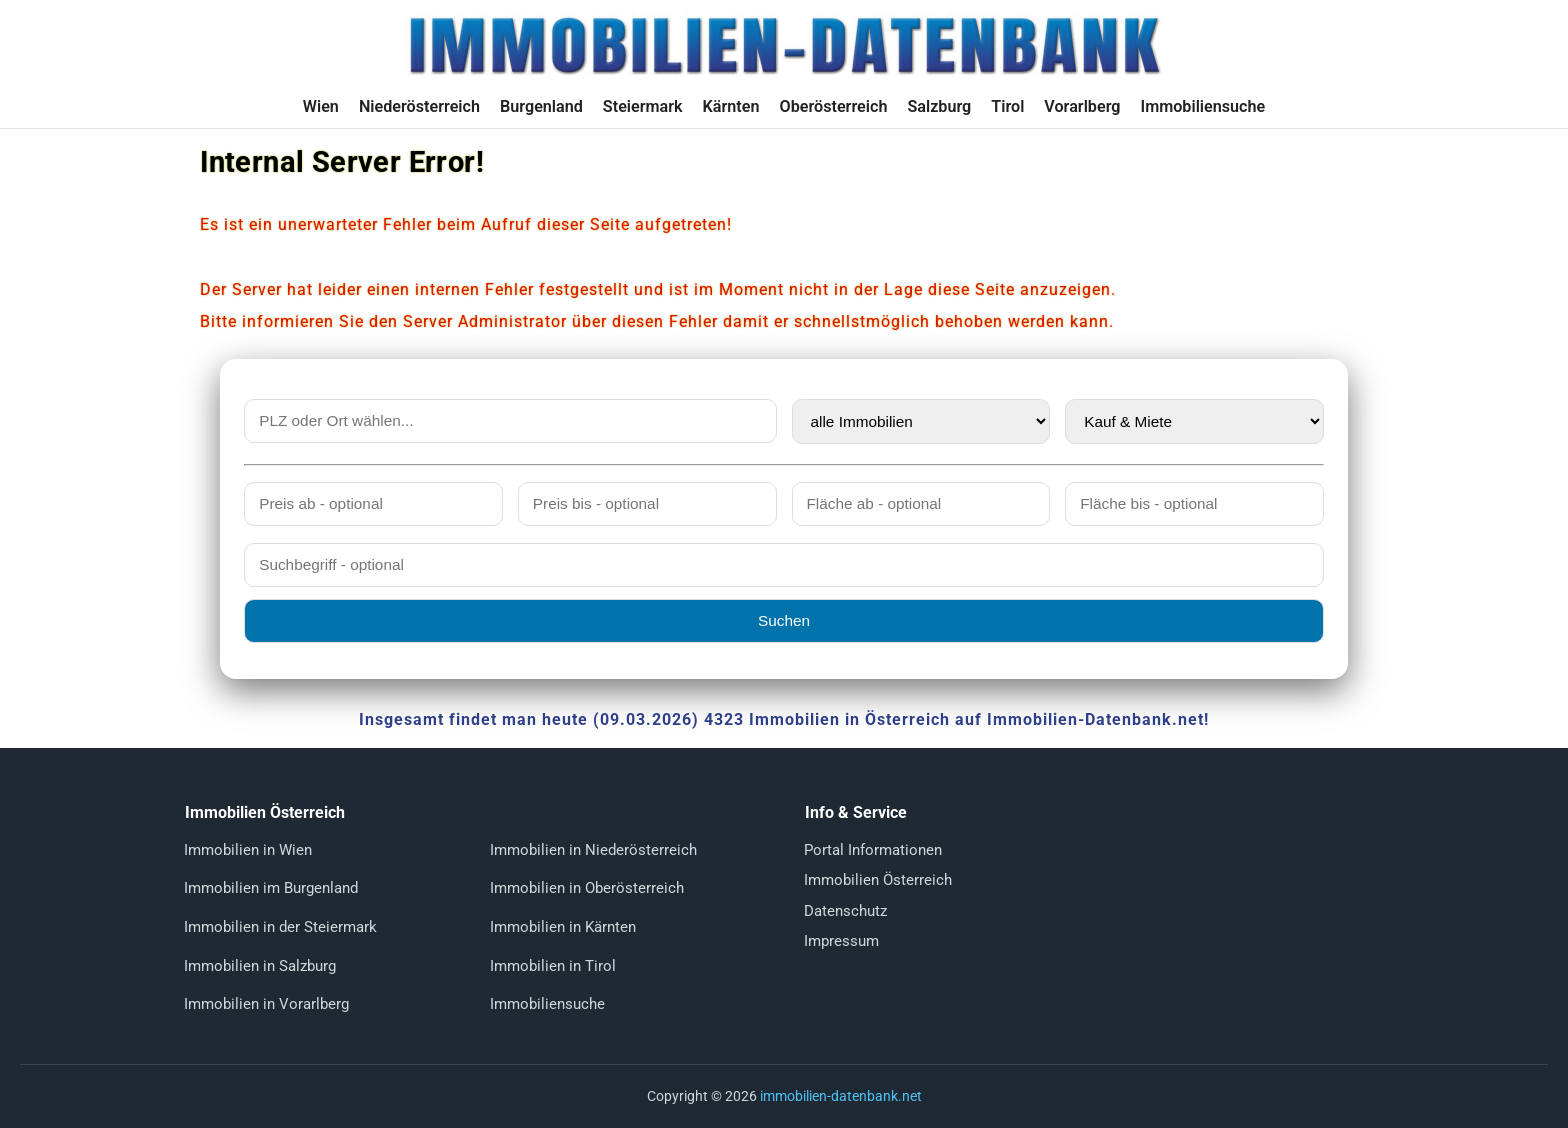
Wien (321, 106)
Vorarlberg (1082, 106)
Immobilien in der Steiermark (280, 927)
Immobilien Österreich (878, 880)
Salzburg (939, 106)
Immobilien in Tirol (553, 966)
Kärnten (731, 106)
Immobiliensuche (1202, 106)
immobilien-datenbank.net (841, 1096)
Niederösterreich (419, 106)
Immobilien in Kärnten (563, 927)
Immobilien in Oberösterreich (587, 888)
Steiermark (643, 106)
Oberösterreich (834, 106)
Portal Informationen (873, 850)
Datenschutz (845, 911)
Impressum (841, 941)
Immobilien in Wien (248, 850)
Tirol (1007, 106)
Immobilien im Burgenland (271, 888)
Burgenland (541, 106)
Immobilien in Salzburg (260, 966)
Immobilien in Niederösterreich (593, 850)
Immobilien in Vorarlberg (266, 1004)
